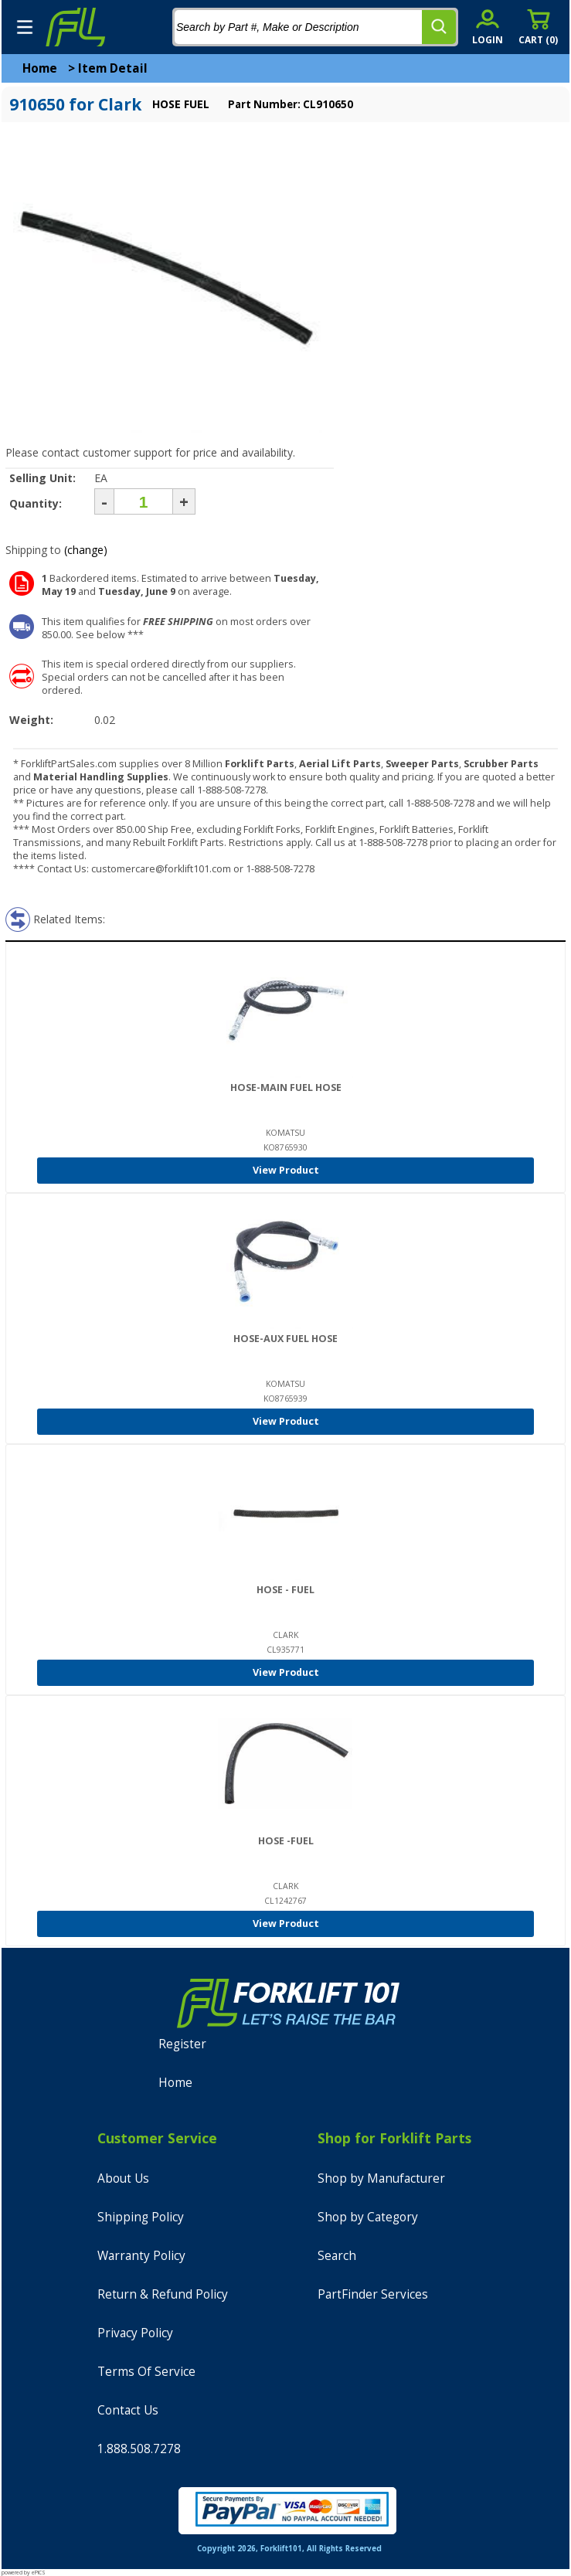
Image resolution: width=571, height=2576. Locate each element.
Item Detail (113, 68)
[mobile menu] (24, 27)
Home (39, 68)
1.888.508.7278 (139, 2449)
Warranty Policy (141, 2256)
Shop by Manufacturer (381, 2178)
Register (182, 2044)
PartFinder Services (373, 2294)
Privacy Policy (135, 2333)
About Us (123, 2178)
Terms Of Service (146, 2372)
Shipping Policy (140, 2217)
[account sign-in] (488, 27)
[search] (439, 27)
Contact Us (127, 2410)
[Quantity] (143, 501)
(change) (85, 549)
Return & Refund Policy (162, 2294)
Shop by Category (368, 2217)
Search (337, 2256)
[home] (75, 27)
